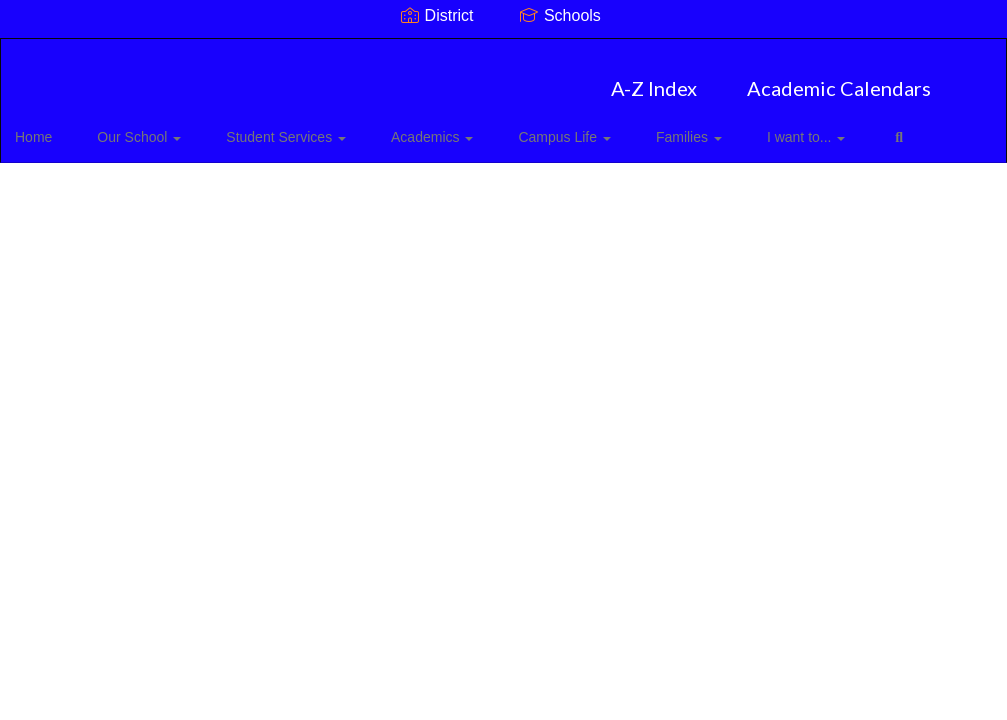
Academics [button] (418, 127)
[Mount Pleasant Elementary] (503, 51)
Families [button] (645, 127)
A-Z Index (654, 78)
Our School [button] (155, 127)
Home (64, 127)
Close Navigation (99, 185)
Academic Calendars (839, 78)
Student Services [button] (287, 127)
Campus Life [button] (535, 127)
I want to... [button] (747, 127)
